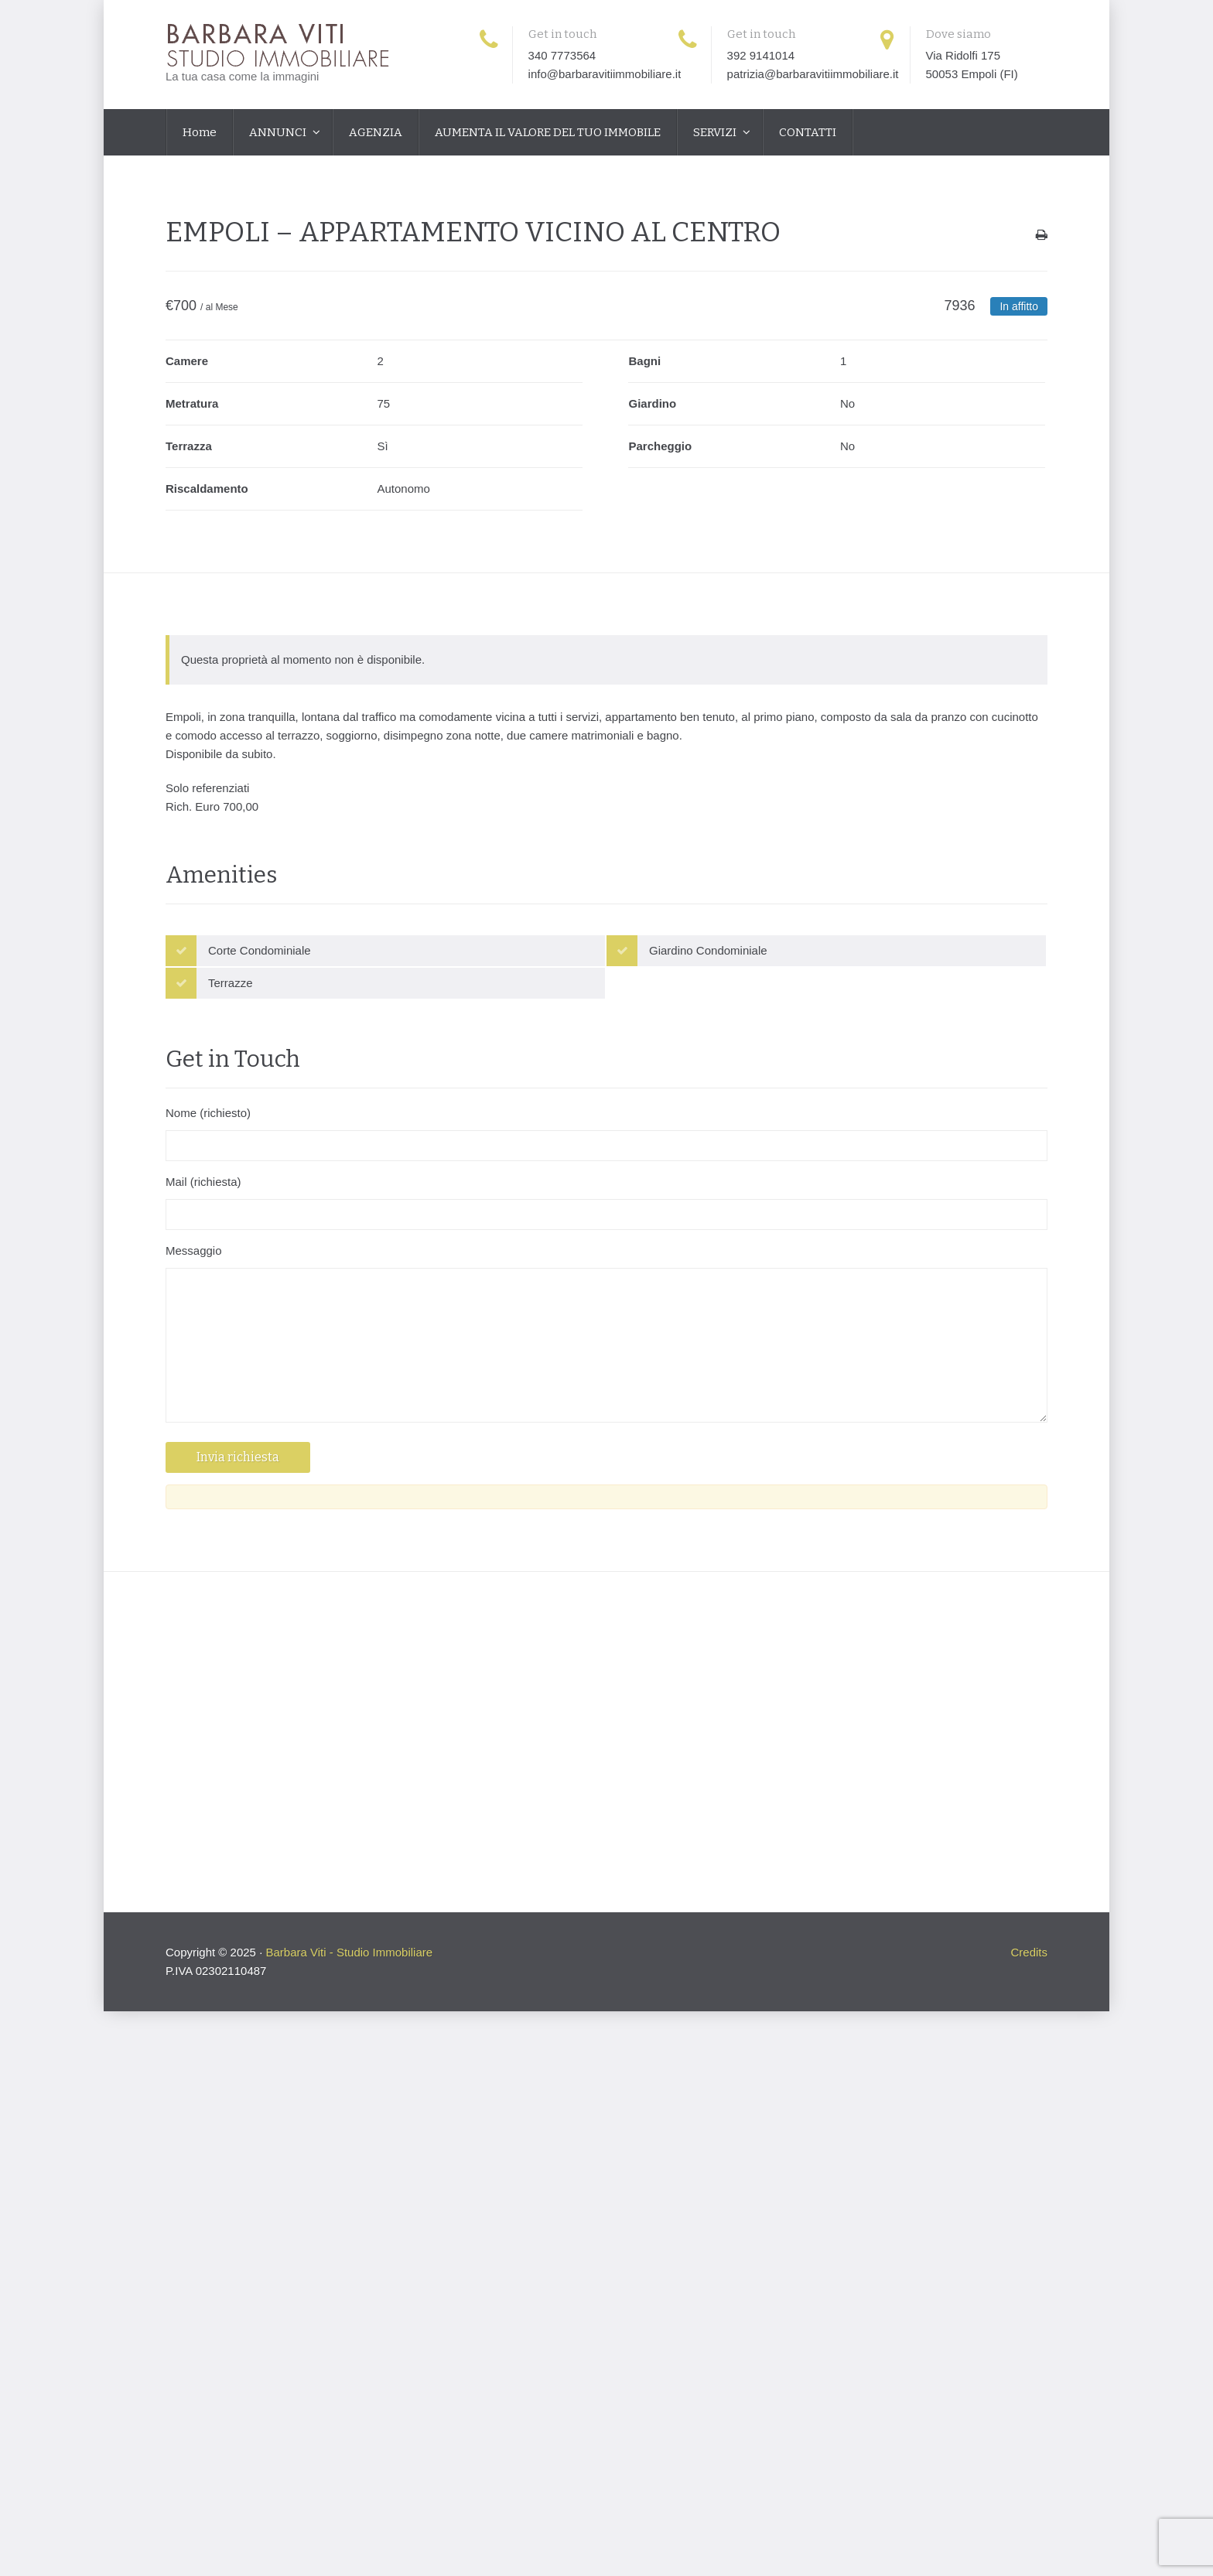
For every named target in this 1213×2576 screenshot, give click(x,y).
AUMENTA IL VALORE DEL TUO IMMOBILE (548, 132)
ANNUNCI (279, 132)
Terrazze (230, 982)
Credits (1028, 1952)
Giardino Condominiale (708, 950)
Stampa (1041, 238)
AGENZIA (375, 132)
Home (200, 132)
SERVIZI (716, 132)
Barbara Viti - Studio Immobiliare (348, 1952)
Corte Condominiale (259, 950)
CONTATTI (807, 132)
